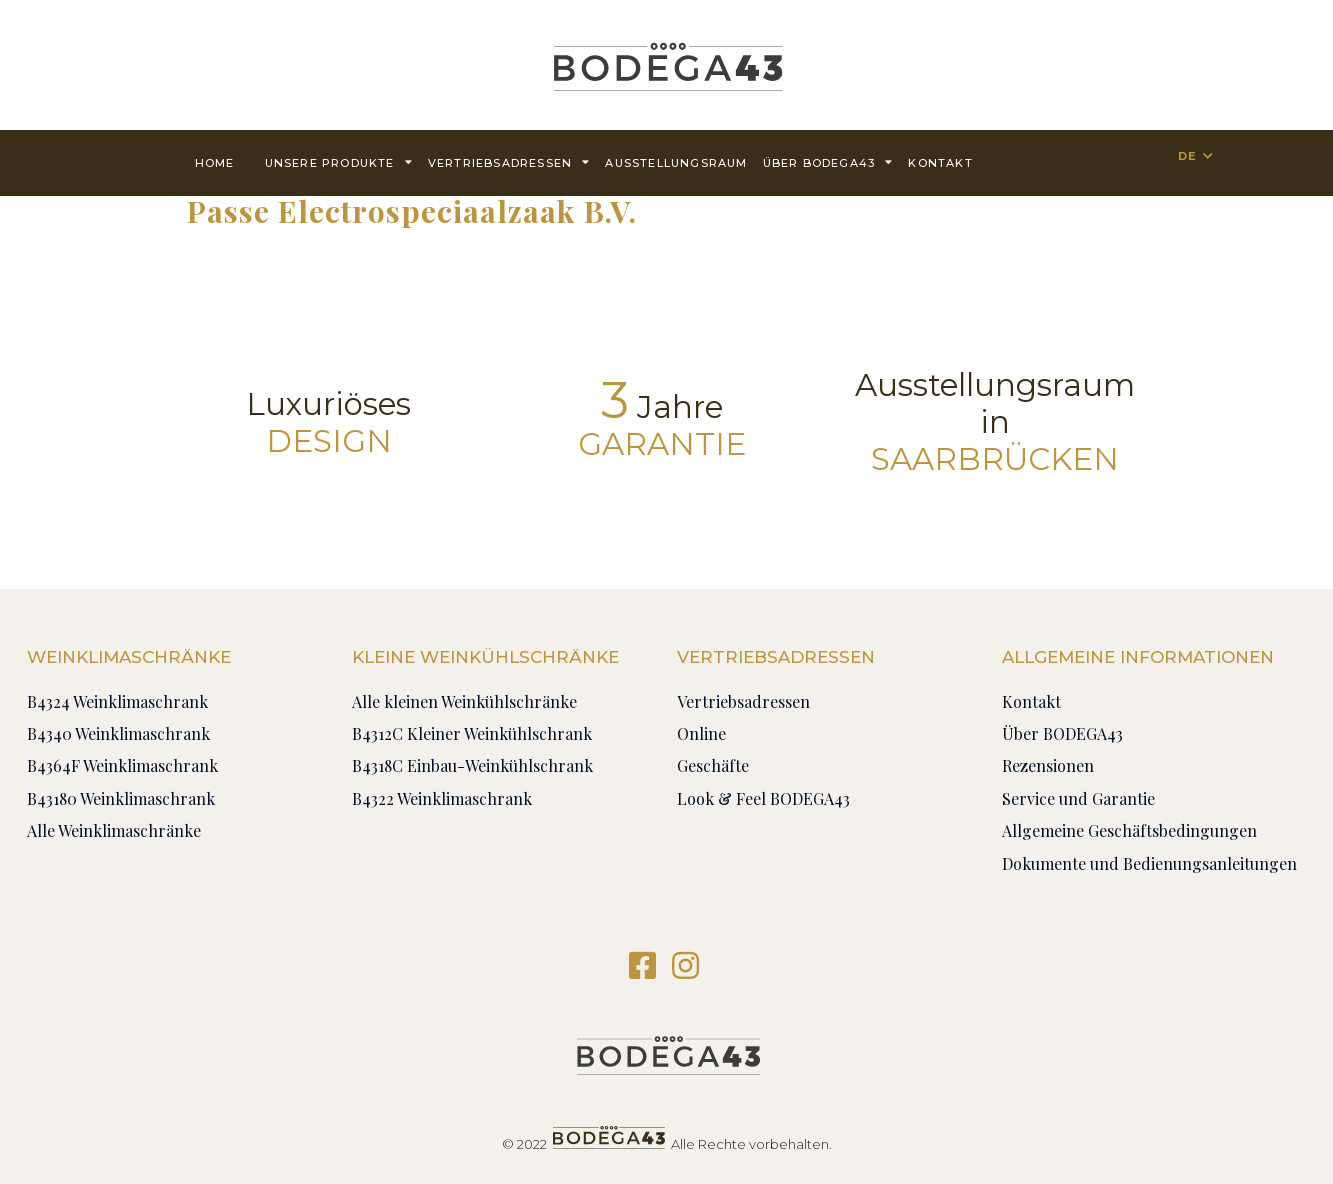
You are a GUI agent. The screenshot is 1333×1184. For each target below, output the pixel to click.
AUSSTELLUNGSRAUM (676, 163)
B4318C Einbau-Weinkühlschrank (472, 765)
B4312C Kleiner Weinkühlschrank (472, 733)
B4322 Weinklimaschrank (442, 798)
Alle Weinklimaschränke (114, 830)
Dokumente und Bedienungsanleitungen (1149, 863)
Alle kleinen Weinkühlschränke (464, 701)
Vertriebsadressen (509, 161)
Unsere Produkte (339, 161)
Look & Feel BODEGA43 (763, 798)
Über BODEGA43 (828, 161)
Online (701, 733)
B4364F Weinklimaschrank (122, 765)
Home (215, 163)
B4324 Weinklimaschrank (117, 701)
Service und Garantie (1078, 798)
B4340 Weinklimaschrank (118, 733)
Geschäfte (713, 765)
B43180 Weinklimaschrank (121, 798)
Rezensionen (1048, 765)
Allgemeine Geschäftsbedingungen (1129, 830)
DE (1187, 156)
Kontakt (940, 163)
